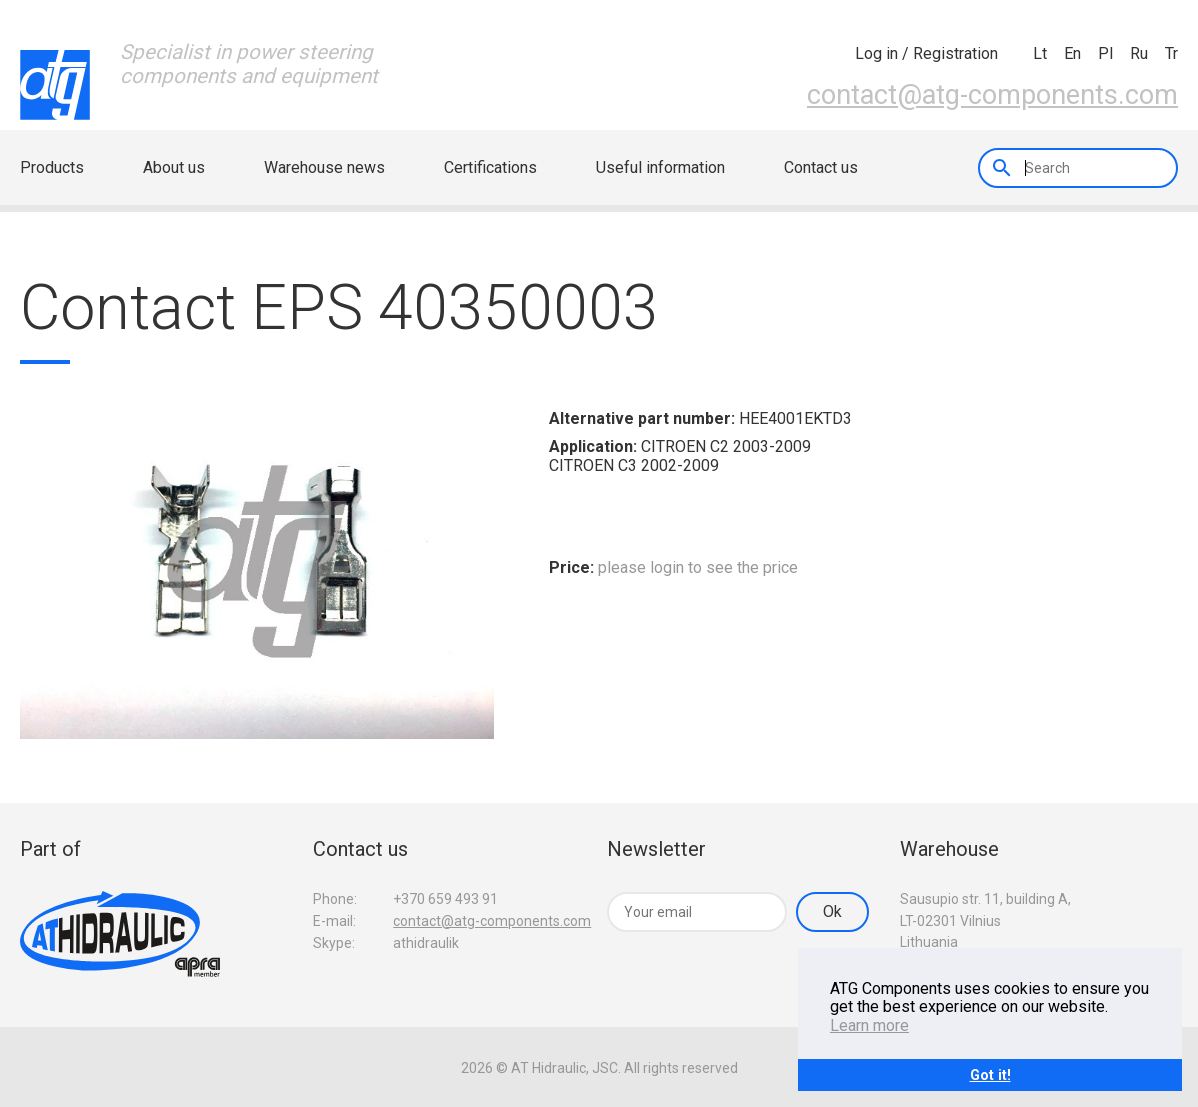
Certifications (490, 167)
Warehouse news (324, 167)
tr (1171, 53)
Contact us (821, 167)
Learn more (869, 1025)
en (1072, 53)
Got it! (990, 1074)
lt (1040, 53)
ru (1139, 53)
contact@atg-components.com (992, 94)
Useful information (660, 167)
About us (174, 167)
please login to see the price (698, 567)
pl (1105, 53)
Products (52, 167)
